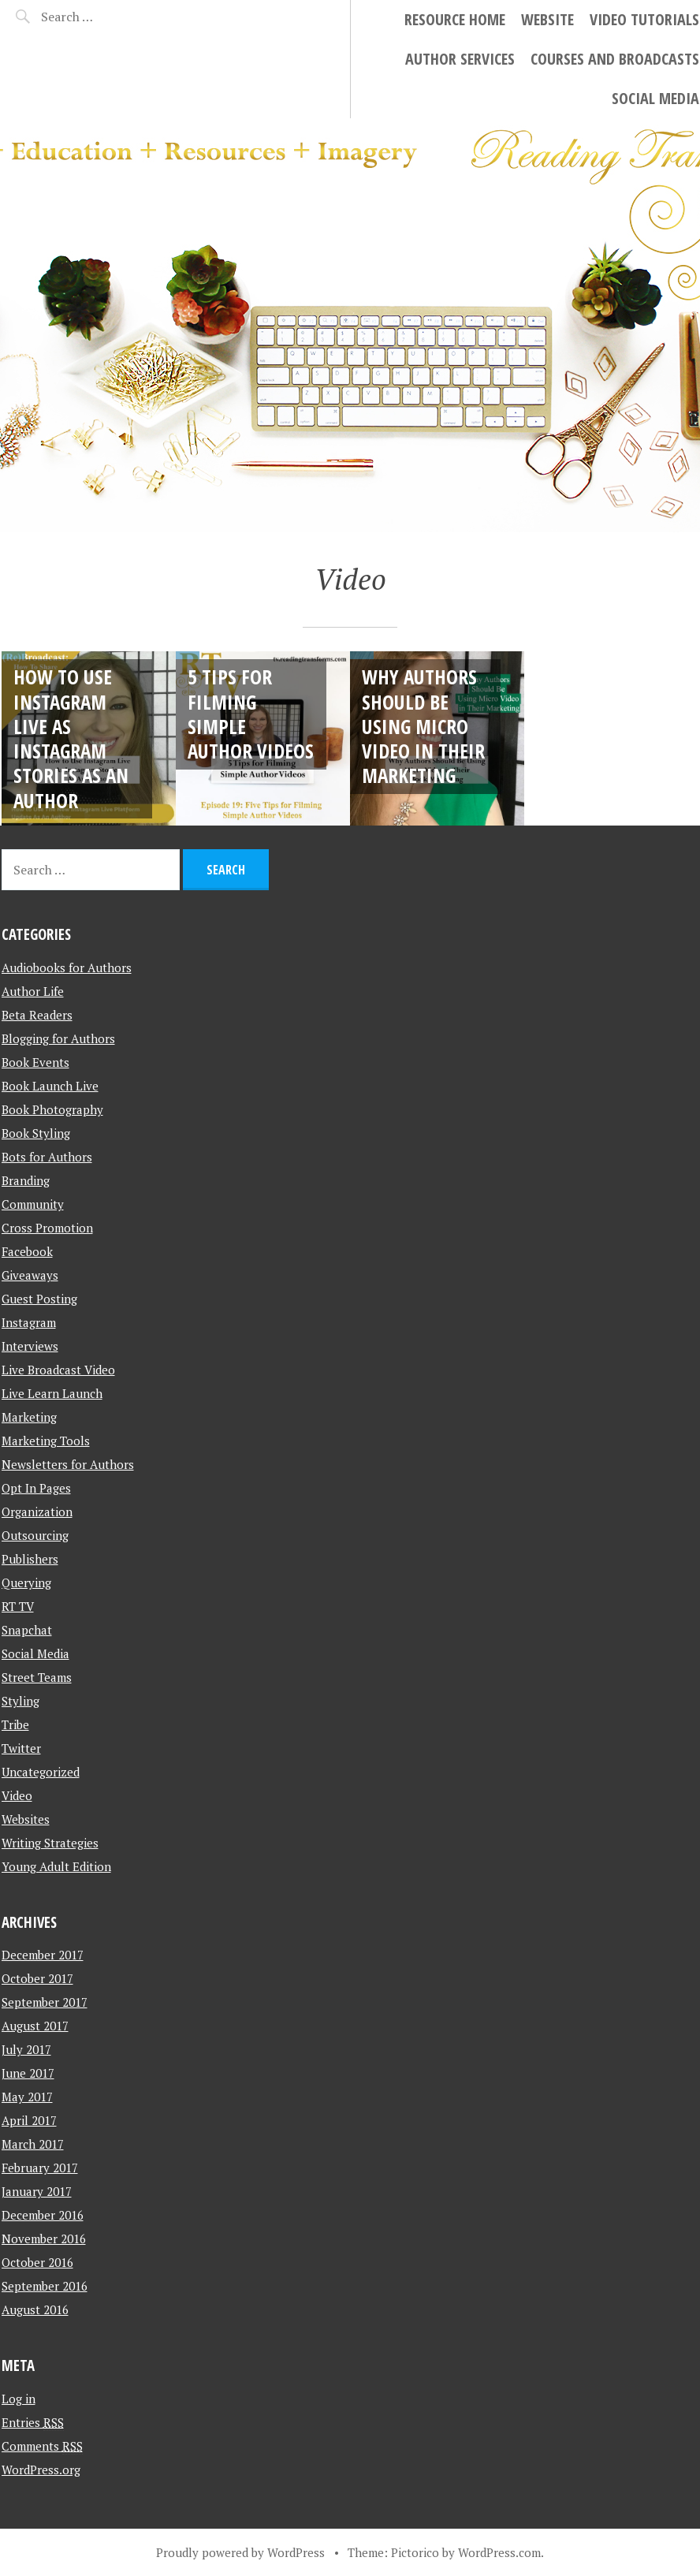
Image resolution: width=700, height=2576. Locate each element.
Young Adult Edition (56, 1866)
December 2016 (43, 2215)
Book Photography (52, 1109)
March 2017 (33, 2144)
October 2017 (37, 1978)
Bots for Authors (47, 1157)
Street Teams (37, 1677)
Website (547, 19)
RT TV (18, 1606)
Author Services (460, 58)
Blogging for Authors (58, 1038)
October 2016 (37, 2262)
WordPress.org (41, 2469)
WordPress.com (499, 2552)
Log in (18, 2398)
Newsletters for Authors (68, 1464)
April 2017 (29, 2120)
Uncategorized (41, 1772)
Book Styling (36, 1133)
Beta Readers (37, 1015)
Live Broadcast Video (58, 1369)
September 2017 (45, 2002)
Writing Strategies (50, 1843)
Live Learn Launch (52, 1393)
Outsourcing (35, 1535)
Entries (33, 2422)
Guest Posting (39, 1299)
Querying (26, 1582)
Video (17, 1795)
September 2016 (45, 2286)
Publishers (30, 1559)
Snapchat (27, 1630)
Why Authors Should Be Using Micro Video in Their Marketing (423, 725)
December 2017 (43, 1955)
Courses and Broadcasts (615, 58)
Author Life (33, 991)
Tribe (15, 1724)
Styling (20, 1701)
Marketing (29, 1417)
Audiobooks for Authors (67, 967)
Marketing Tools (46, 1440)
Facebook (27, 1251)
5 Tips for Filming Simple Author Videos (251, 713)
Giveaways (30, 1275)
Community (33, 1204)
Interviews (30, 1346)
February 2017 (40, 2167)
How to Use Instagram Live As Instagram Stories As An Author (70, 738)
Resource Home (454, 19)
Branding (26, 1180)
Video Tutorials (644, 19)
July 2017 (26, 2049)
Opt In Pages (36, 1488)
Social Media (655, 98)
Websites (26, 1819)
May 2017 (27, 2096)
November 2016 (44, 2238)
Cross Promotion (47, 1228)
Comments (42, 2446)
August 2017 (35, 2026)
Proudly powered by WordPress (240, 2552)
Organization (37, 1511)
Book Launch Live (50, 1086)
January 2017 (37, 2191)
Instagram (29, 1322)
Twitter (21, 1748)
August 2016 (35, 2309)
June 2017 (28, 2073)
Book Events (35, 1062)
